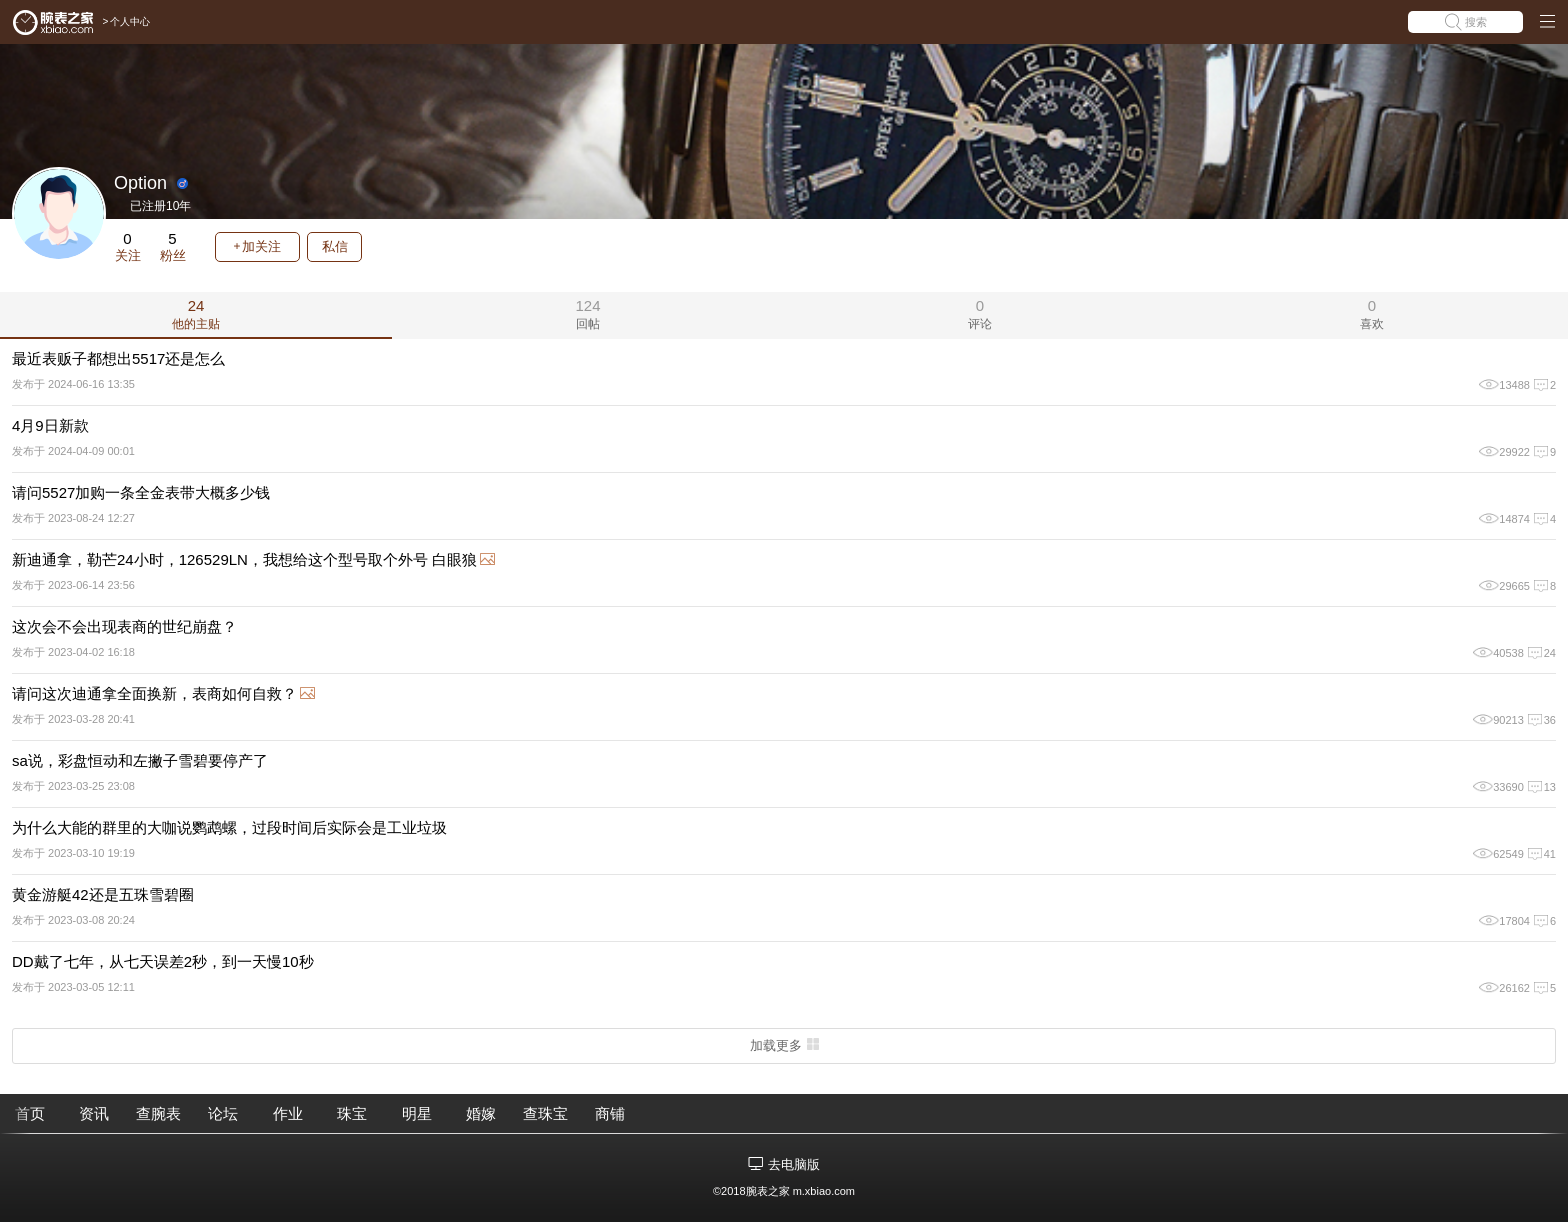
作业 (288, 1113)
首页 (30, 1113)
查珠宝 (545, 1113)
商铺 (610, 1113)
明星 (417, 1113)
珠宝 (352, 1113)
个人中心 (130, 21)
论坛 (223, 1113)
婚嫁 (481, 1113)
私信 (335, 246)
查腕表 (158, 1113)
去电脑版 (794, 1164)
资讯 (94, 1113)
